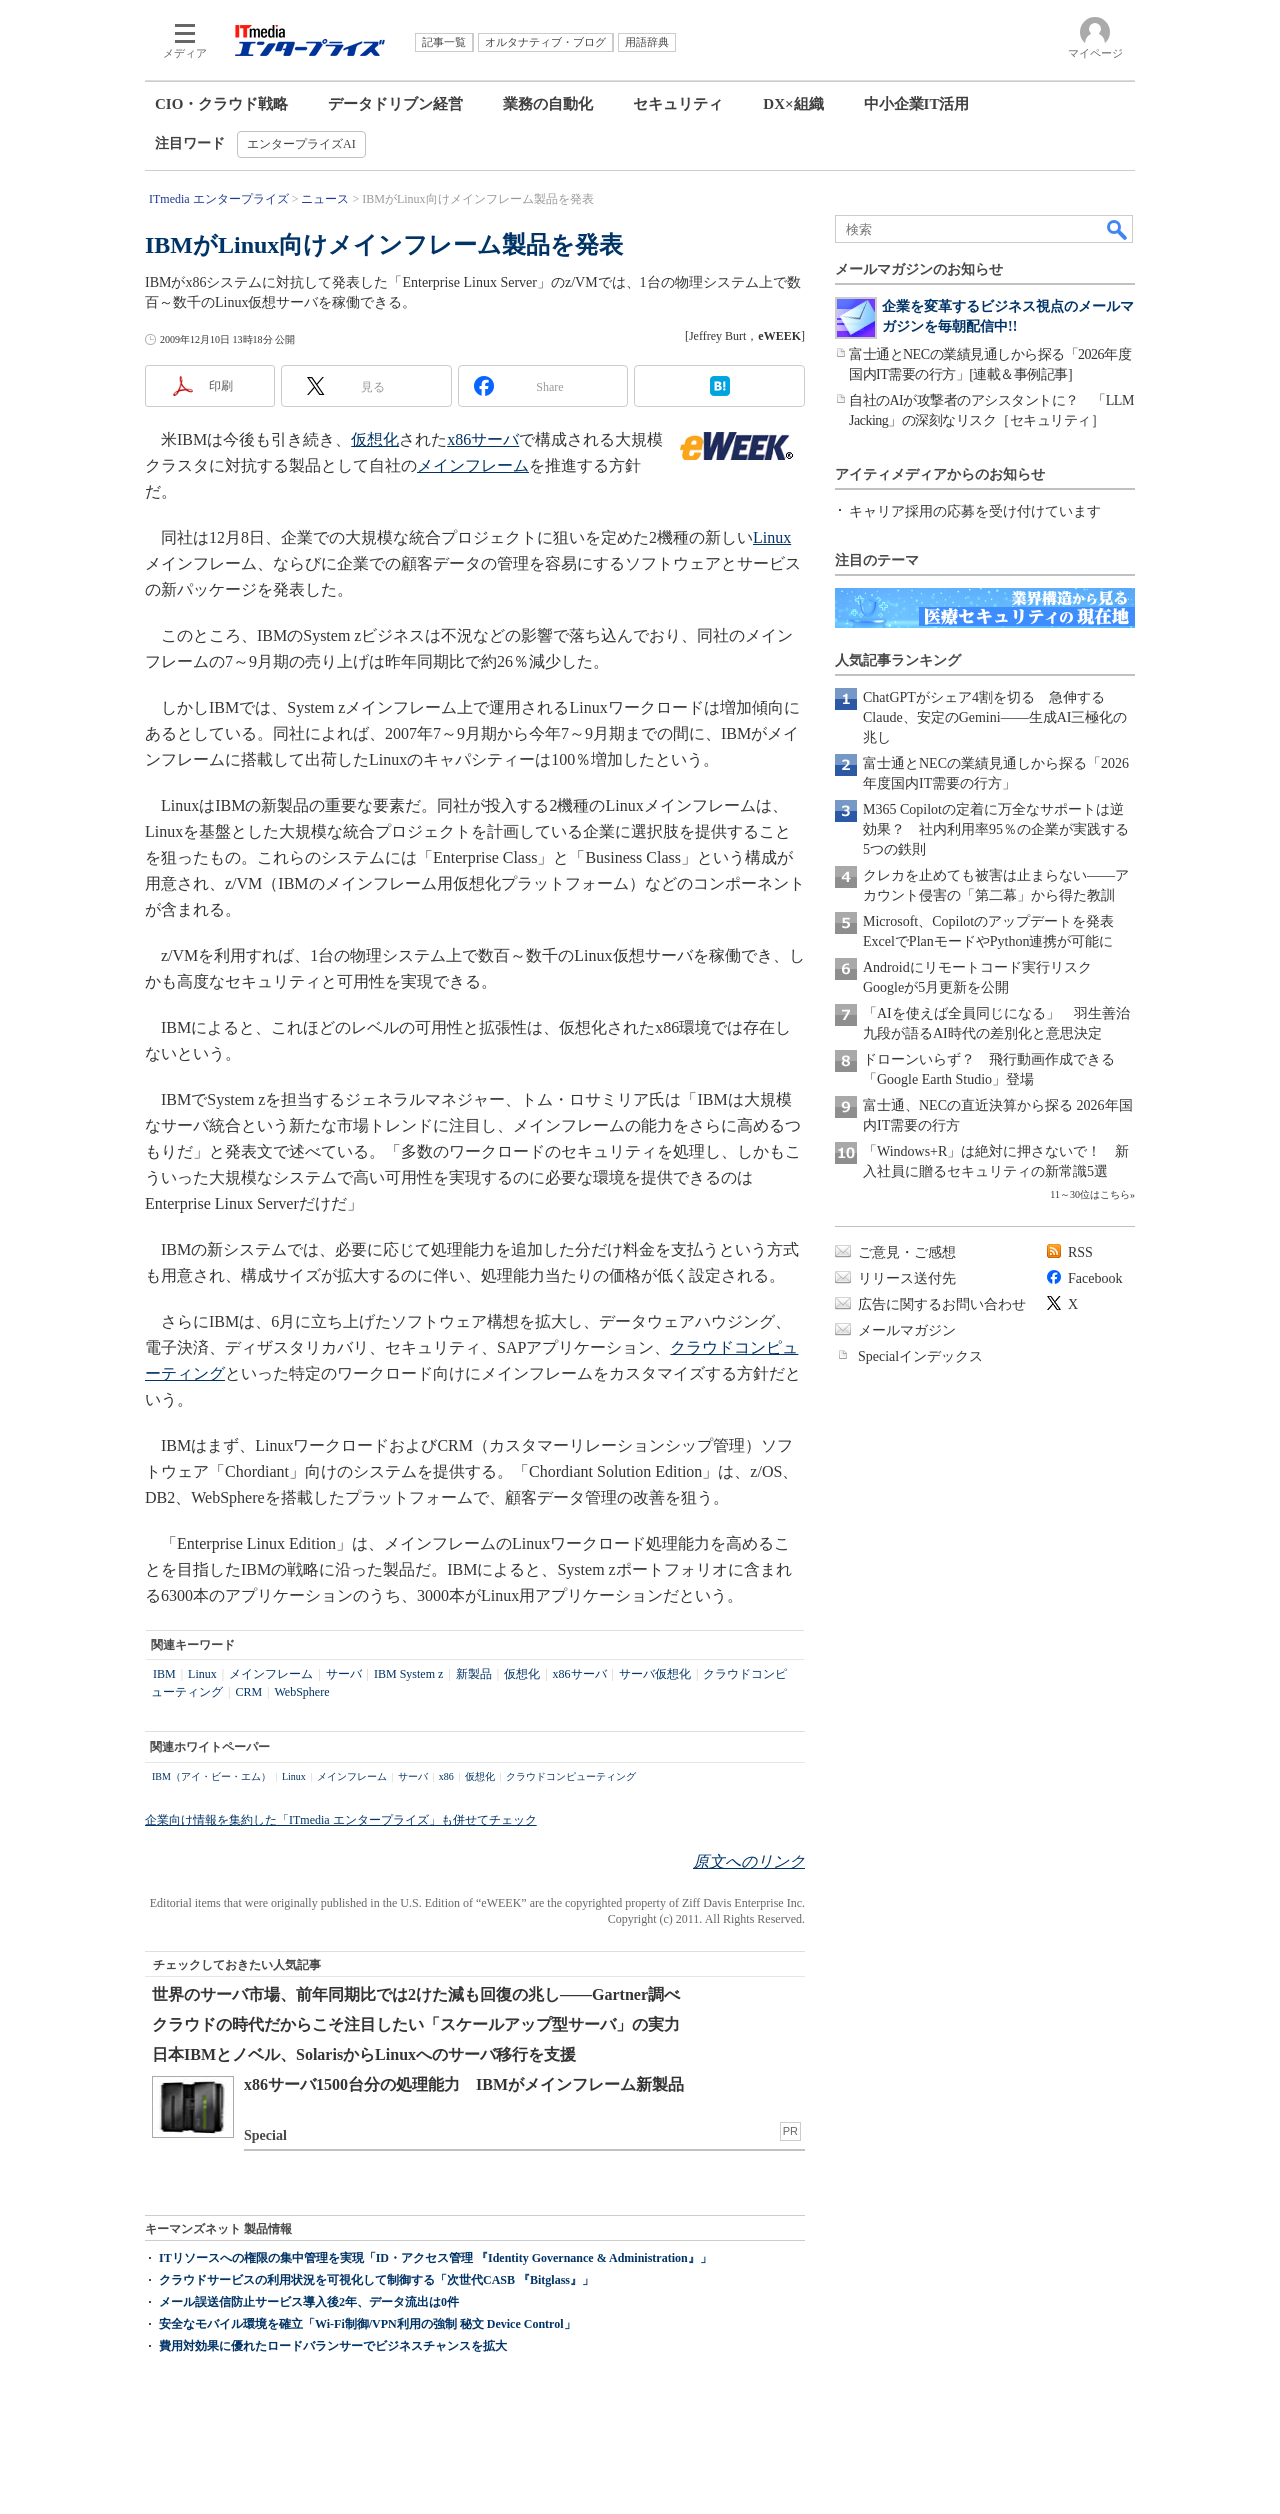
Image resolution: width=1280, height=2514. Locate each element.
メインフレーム (473, 465)
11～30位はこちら (1090, 1194)
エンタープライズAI (301, 144)
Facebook (1095, 1278)
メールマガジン (907, 1330)
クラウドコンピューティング (571, 1776)
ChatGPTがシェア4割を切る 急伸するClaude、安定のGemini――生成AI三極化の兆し (995, 717)
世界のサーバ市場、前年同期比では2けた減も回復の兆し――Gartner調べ (416, 1994)
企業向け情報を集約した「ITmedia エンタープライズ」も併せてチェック (341, 1820)
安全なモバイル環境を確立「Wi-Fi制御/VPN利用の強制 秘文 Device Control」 (367, 2324)
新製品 (474, 1674)
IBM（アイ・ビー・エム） (211, 1776)
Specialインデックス (920, 1356)
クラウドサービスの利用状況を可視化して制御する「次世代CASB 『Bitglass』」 (376, 2280)
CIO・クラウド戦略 (221, 104)
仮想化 (375, 439)
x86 (446, 1776)
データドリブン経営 (395, 104)
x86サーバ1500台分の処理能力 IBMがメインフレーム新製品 (464, 2084)
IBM (164, 1674)
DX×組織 (793, 104)
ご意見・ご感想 (907, 1252)
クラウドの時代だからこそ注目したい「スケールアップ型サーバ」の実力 (416, 2024)
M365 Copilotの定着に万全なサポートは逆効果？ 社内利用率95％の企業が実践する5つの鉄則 (996, 829)
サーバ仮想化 (655, 1674)
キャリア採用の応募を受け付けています (975, 511)
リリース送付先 (907, 1278)
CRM (248, 1692)
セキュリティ (678, 104)
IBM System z (408, 1674)
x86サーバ (483, 439)
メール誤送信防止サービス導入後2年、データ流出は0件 (309, 2302)
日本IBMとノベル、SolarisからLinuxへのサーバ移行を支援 (364, 2054)
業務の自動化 (548, 104)
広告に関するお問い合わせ (942, 1304)
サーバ (344, 1674)
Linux (772, 537)
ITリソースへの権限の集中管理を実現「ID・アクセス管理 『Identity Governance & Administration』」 (435, 2258)
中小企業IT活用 (917, 104)
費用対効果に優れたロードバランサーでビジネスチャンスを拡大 (333, 2346)
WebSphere (302, 1692)
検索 (1118, 229)
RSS (1080, 1252)
